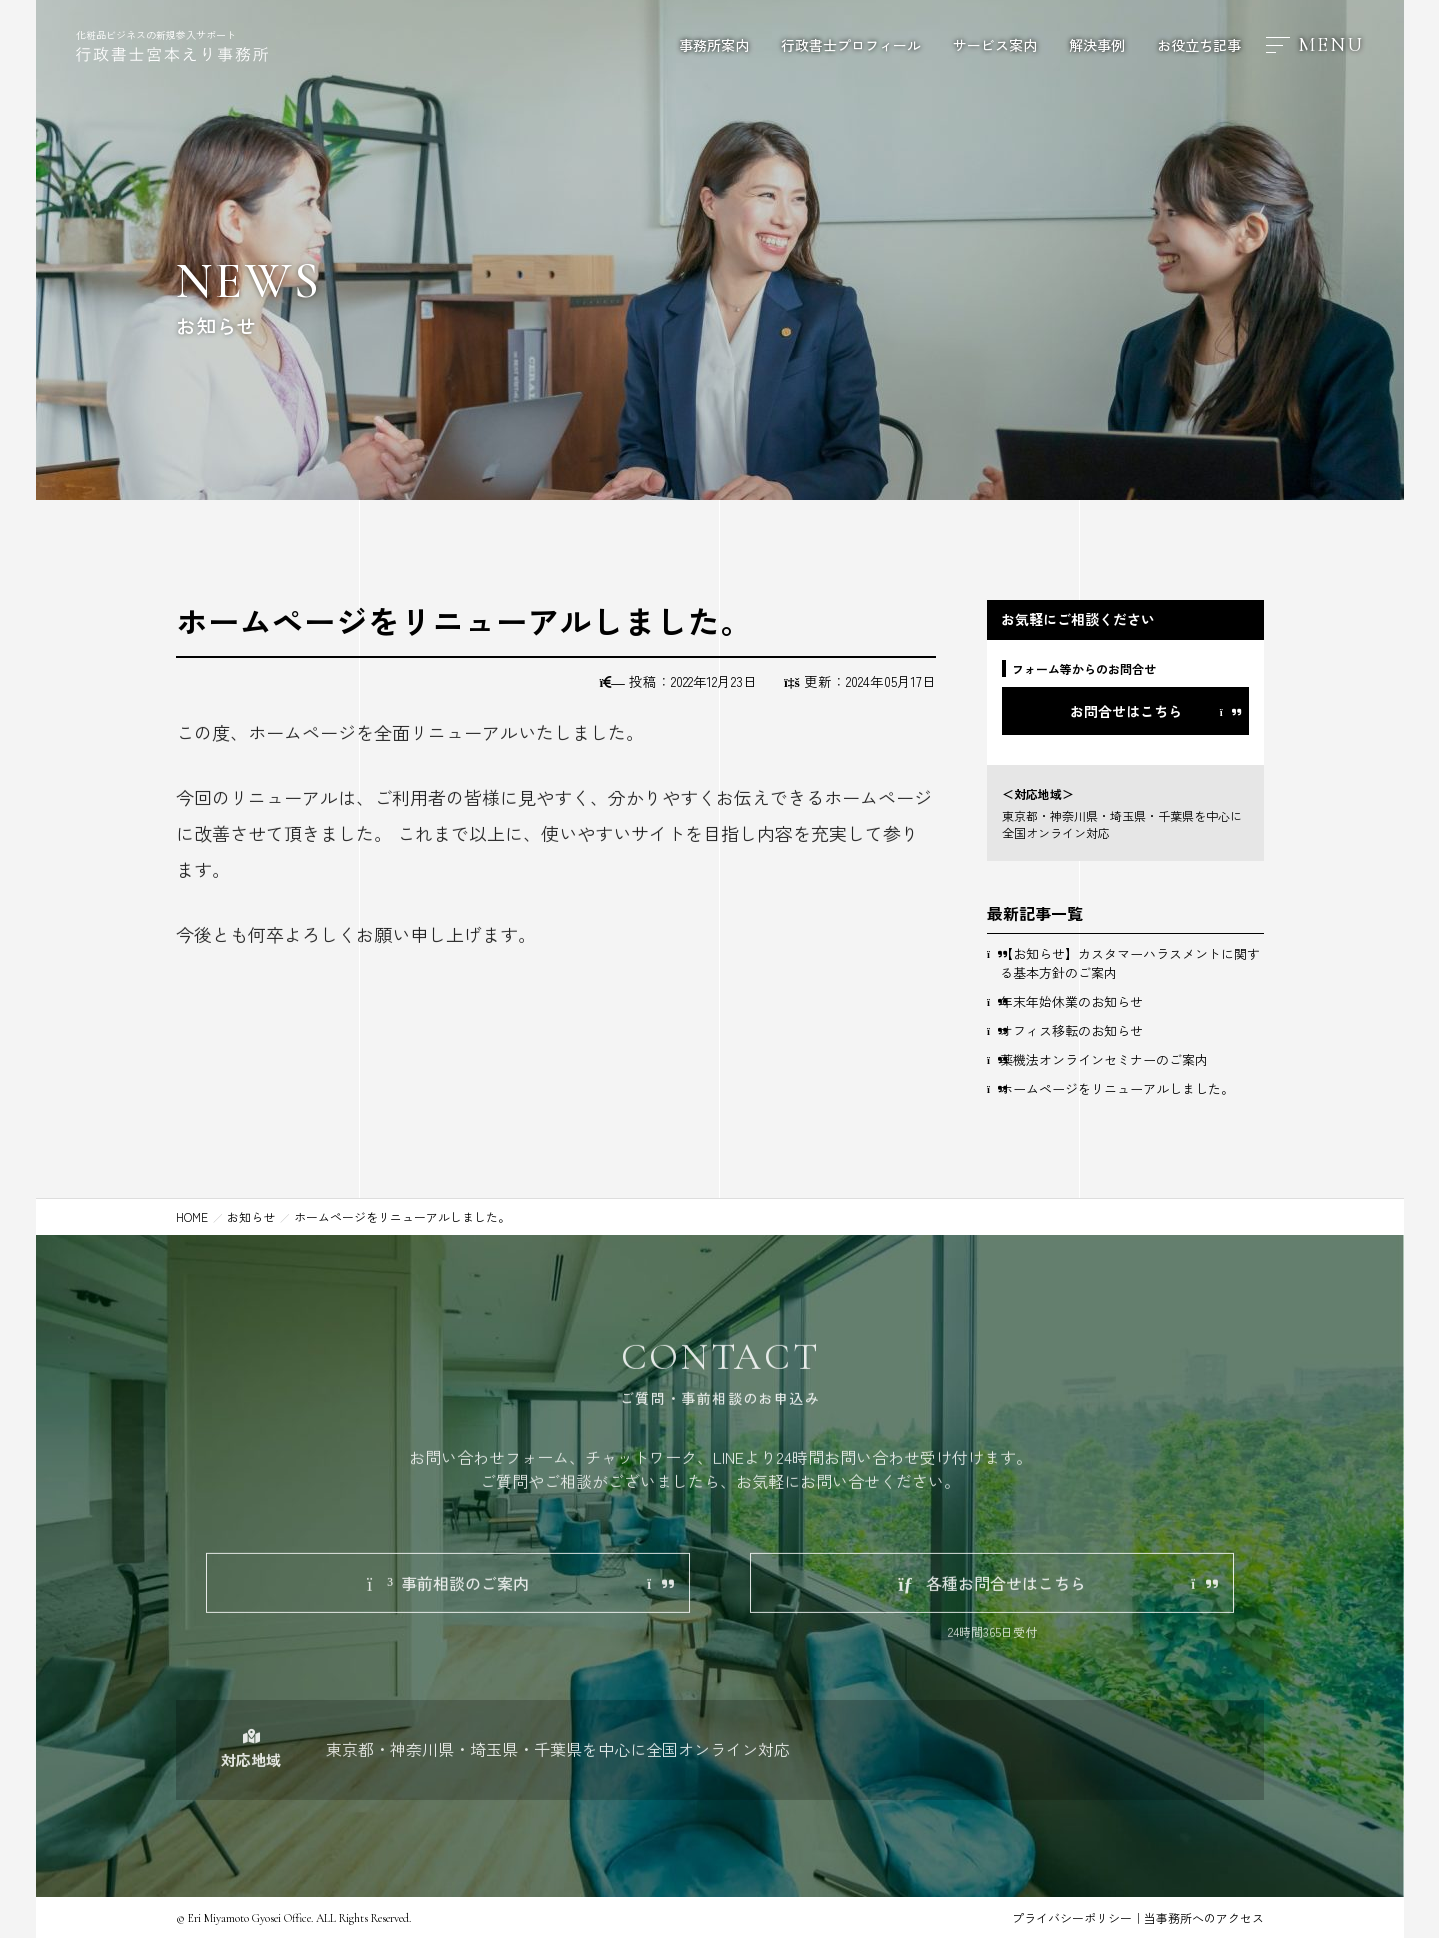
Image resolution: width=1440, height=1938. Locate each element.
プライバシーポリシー (1072, 1917)
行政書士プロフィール (851, 45)
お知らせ (251, 1216)
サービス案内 (995, 45)
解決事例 (1097, 45)
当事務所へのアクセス (1204, 1917)
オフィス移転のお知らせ (1071, 1030)
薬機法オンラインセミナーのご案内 (1104, 1059)
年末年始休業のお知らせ (1071, 1001)
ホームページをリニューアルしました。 (1117, 1088)
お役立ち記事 (1199, 45)
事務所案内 (714, 45)
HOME (192, 1216)
